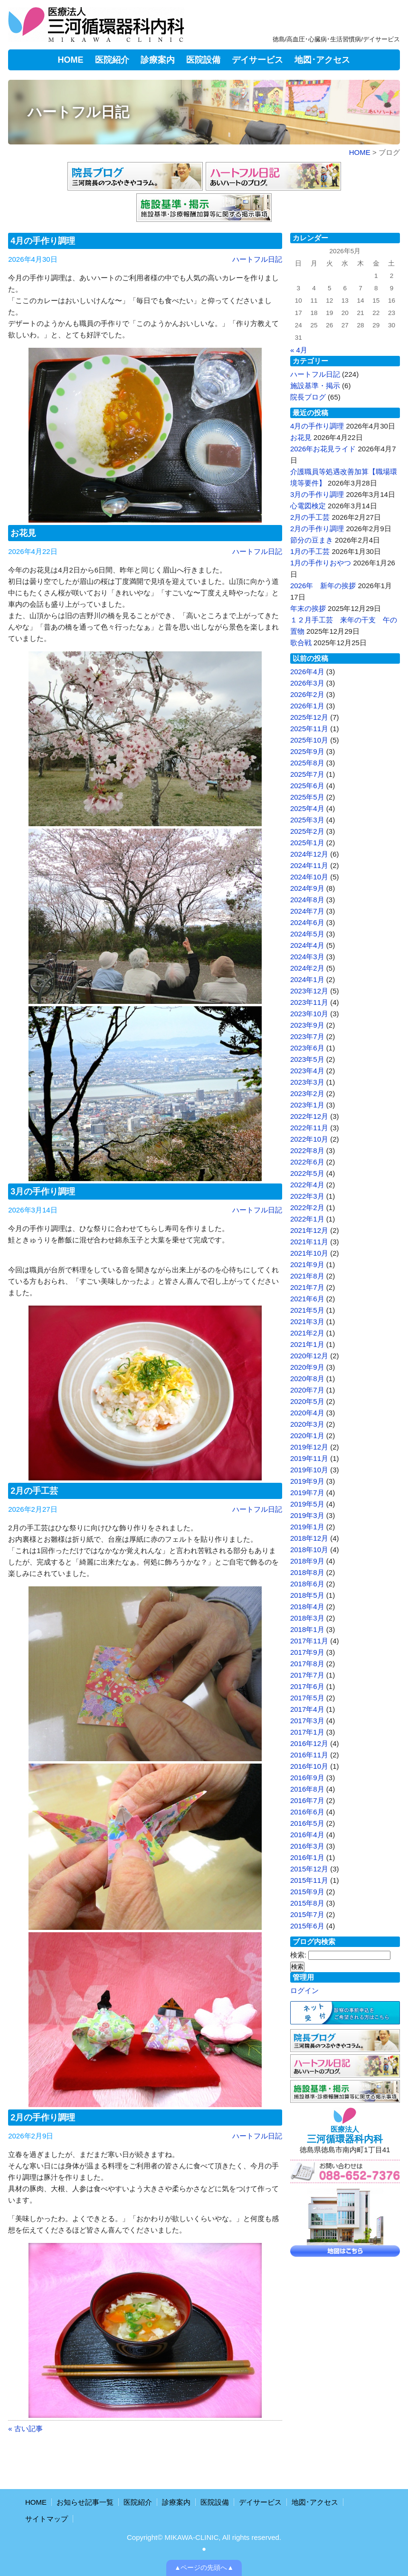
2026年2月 (307, 694)
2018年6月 (307, 1584)
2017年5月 (307, 1698)
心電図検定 (308, 506)
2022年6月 (307, 1162)
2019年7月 (307, 1492)
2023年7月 (307, 1036)
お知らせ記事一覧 (85, 2502)
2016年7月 (307, 1800)
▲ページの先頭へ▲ (204, 2567)
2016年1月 (307, 1857)
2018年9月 (307, 1561)
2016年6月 (307, 1812)
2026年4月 (307, 672)
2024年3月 (307, 957)
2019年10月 (309, 1470)
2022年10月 (309, 1139)
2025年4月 (307, 808)
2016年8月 (307, 1789)
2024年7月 (307, 911)
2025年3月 (307, 820)
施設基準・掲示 (315, 386)
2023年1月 (307, 1105)
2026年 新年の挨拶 (323, 586)
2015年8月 (307, 1903)
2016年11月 (309, 1755)
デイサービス (257, 60)
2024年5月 (307, 934)
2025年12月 (309, 717)
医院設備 (203, 60)
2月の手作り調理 (42, 2117)
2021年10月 (309, 1253)
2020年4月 (307, 1413)
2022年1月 (307, 1219)
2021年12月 (309, 1230)
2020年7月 (307, 1390)
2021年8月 (307, 1276)
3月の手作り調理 (42, 1191)
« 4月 (298, 350)
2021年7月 (307, 1287)
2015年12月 (309, 1869)
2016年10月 (309, 1766)
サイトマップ (46, 2518)
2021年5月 (307, 1310)
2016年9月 (307, 1778)
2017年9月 (307, 1652)
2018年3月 (307, 1618)
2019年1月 (307, 1527)
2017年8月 (307, 1664)
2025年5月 (307, 797)
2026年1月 (307, 706)
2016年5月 (307, 1823)
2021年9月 (307, 1264)
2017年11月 (309, 1641)
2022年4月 (307, 1185)
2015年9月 (307, 1892)
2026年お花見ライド (323, 449)
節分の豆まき (311, 540)
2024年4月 (307, 945)
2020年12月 (309, 1356)
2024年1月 (307, 979)
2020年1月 (307, 1435)
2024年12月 (309, 854)
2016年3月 (307, 1846)
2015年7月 (307, 1914)
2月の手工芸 (34, 1491)
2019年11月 (309, 1458)
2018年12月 (309, 1538)
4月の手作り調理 (42, 241)
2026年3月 (307, 683)
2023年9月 (307, 1025)
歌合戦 (301, 643)
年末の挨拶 (308, 608)
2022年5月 (307, 1173)
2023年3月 (307, 1082)
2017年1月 (307, 1732)
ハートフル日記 (257, 259)
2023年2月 (307, 1093)
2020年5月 (307, 1401)
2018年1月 (307, 1629)
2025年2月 (307, 831)
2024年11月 (309, 865)
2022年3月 (307, 1196)
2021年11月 (309, 1242)
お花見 (23, 533)
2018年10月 (309, 1550)
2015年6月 (307, 1926)
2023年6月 (307, 1048)
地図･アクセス (322, 60)
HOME (71, 60)
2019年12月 (309, 1447)
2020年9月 (307, 1367)
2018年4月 (307, 1607)
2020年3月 (307, 1424)
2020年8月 (307, 1378)
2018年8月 (307, 1572)
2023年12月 (309, 991)
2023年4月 (307, 1071)
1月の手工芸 (310, 551)
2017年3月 (307, 1721)
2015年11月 (309, 1880)
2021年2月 (307, 1333)
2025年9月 (307, 751)
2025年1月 (307, 843)
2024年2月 (307, 968)
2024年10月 (309, 877)
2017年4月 (307, 1709)
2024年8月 (307, 900)
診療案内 (158, 60)
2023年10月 (309, 1014)
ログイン (304, 1990)
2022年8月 (307, 1150)
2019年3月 (307, 1515)
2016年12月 (309, 1743)
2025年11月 (309, 729)
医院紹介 (112, 60)
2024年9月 (307, 888)
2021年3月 (307, 1321)
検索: (298, 1955)
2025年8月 (307, 763)
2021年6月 (307, 1299)
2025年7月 (307, 774)
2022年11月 (309, 1128)
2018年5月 (307, 1595)
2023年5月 (307, 1059)
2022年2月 (307, 1207)
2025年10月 (309, 740)
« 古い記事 (25, 2428)
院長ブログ (308, 397)
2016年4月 (307, 1835)
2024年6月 (307, 922)
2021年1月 (307, 1344)
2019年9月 (307, 1481)
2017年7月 (307, 1675)
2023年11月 (309, 1002)
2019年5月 (307, 1504)
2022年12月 (309, 1116)
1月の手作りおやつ (320, 563)
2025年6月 (307, 786)
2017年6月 (307, 1686)
